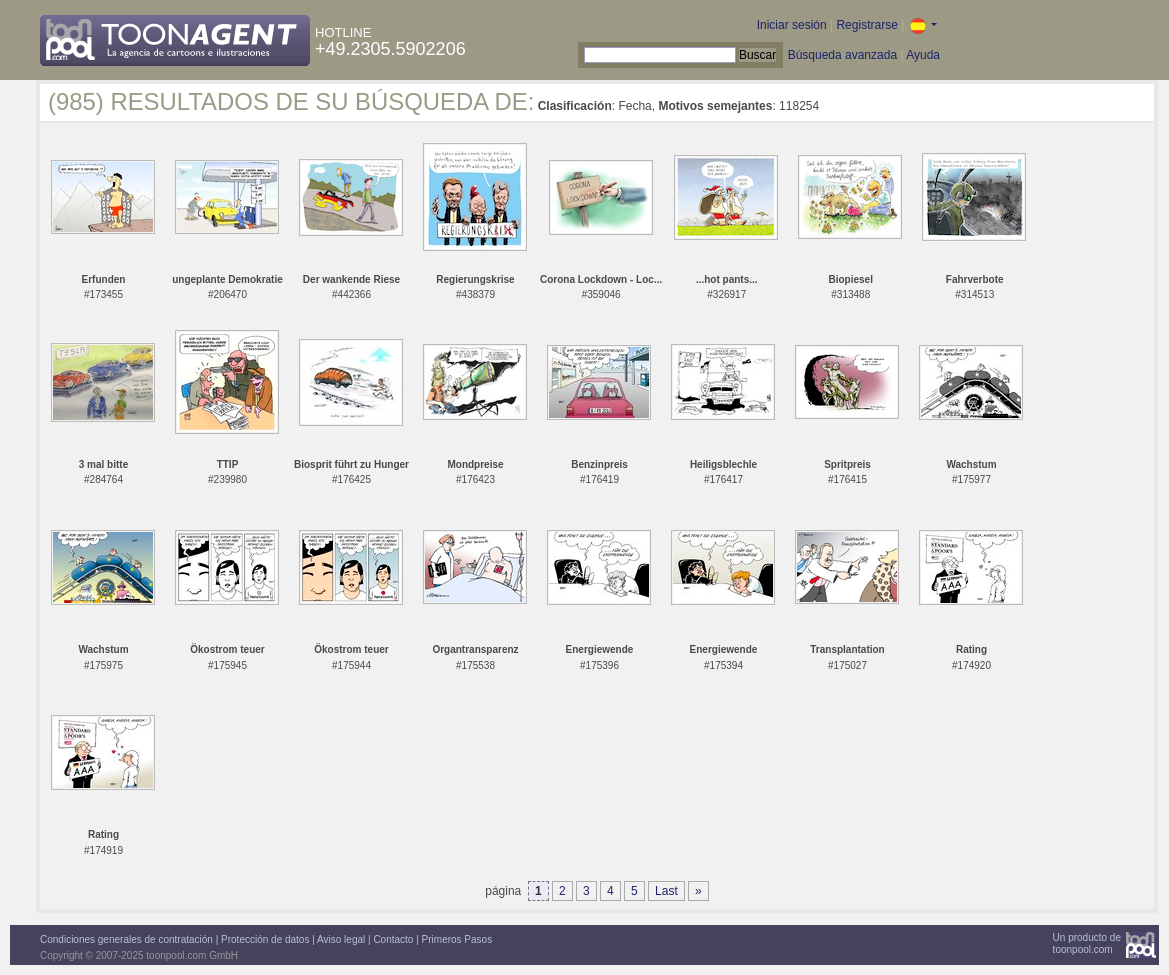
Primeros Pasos (457, 939)
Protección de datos (265, 939)
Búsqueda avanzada (842, 55)
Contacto (393, 939)
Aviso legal (341, 939)
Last (666, 891)
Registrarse (866, 25)
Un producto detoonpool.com (1087, 943)
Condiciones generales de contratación (126, 939)
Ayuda (923, 55)
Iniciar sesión (792, 25)
